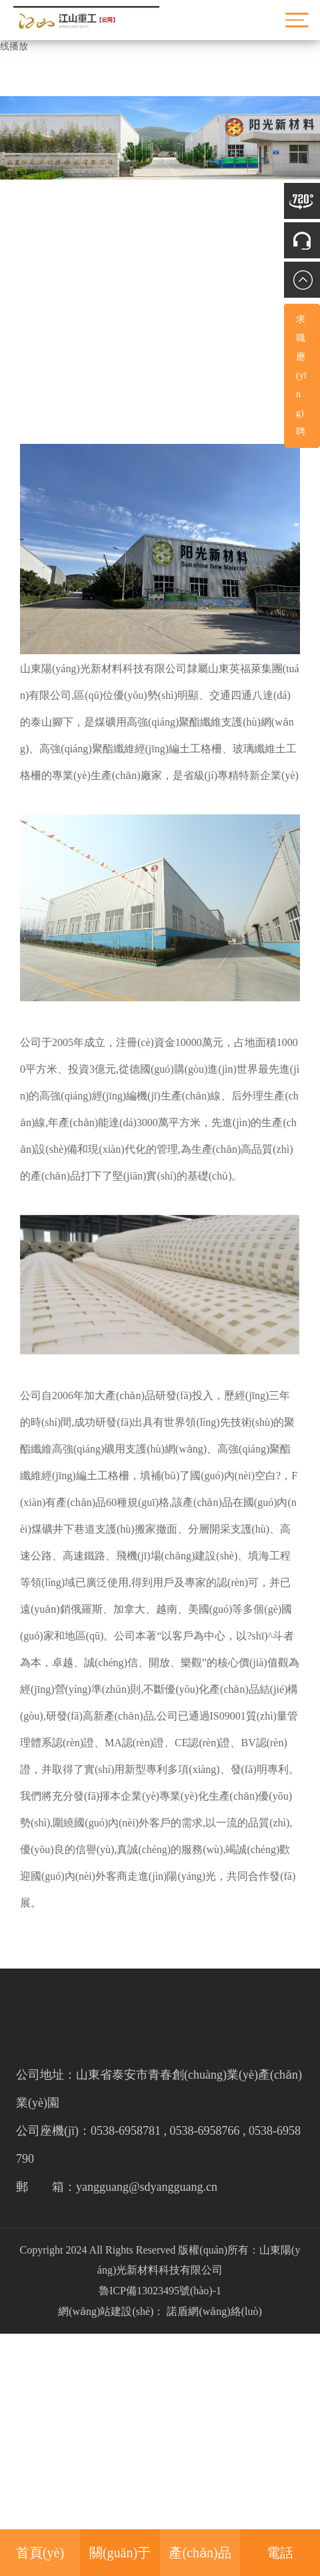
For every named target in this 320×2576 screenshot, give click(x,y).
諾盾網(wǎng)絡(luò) (214, 2311)
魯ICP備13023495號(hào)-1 (160, 2290)
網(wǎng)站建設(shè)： (111, 2311)
